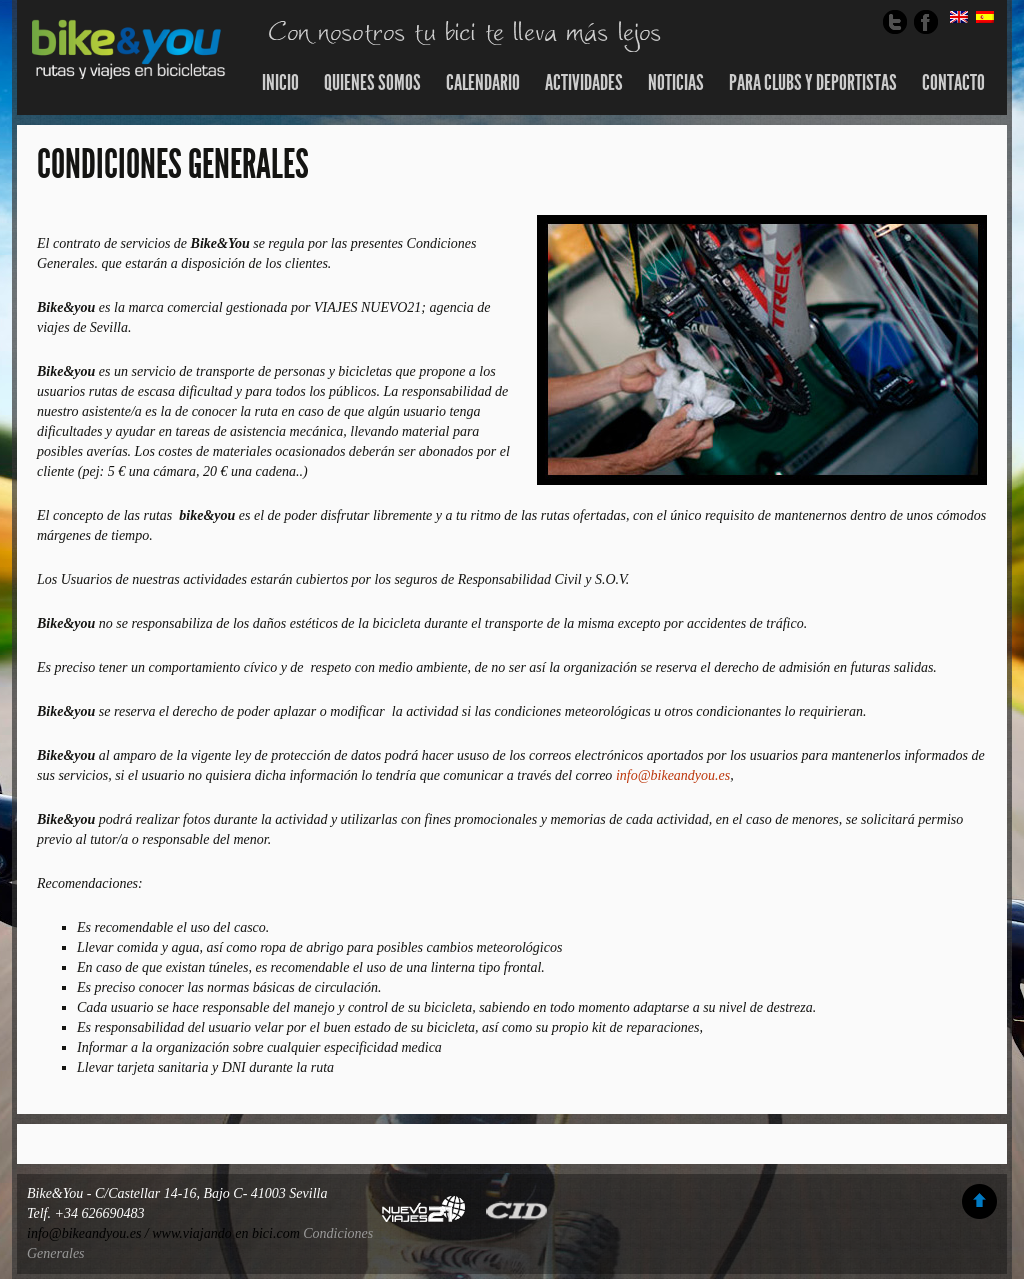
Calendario (483, 83)
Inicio (280, 83)
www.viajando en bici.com (226, 1233)
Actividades (584, 83)
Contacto (953, 83)
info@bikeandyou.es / (89, 1233)
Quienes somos (372, 83)
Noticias (676, 83)
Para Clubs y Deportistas (813, 83)
